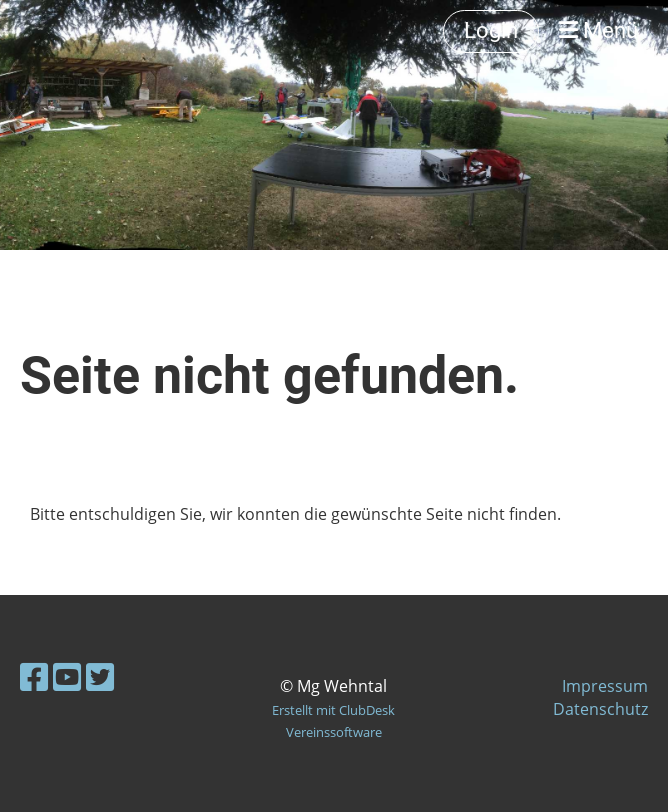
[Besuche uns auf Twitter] (100, 676)
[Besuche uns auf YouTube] (67, 676)
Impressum (605, 686)
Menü (598, 30)
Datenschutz (600, 709)
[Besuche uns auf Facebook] (34, 676)
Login (491, 30)
